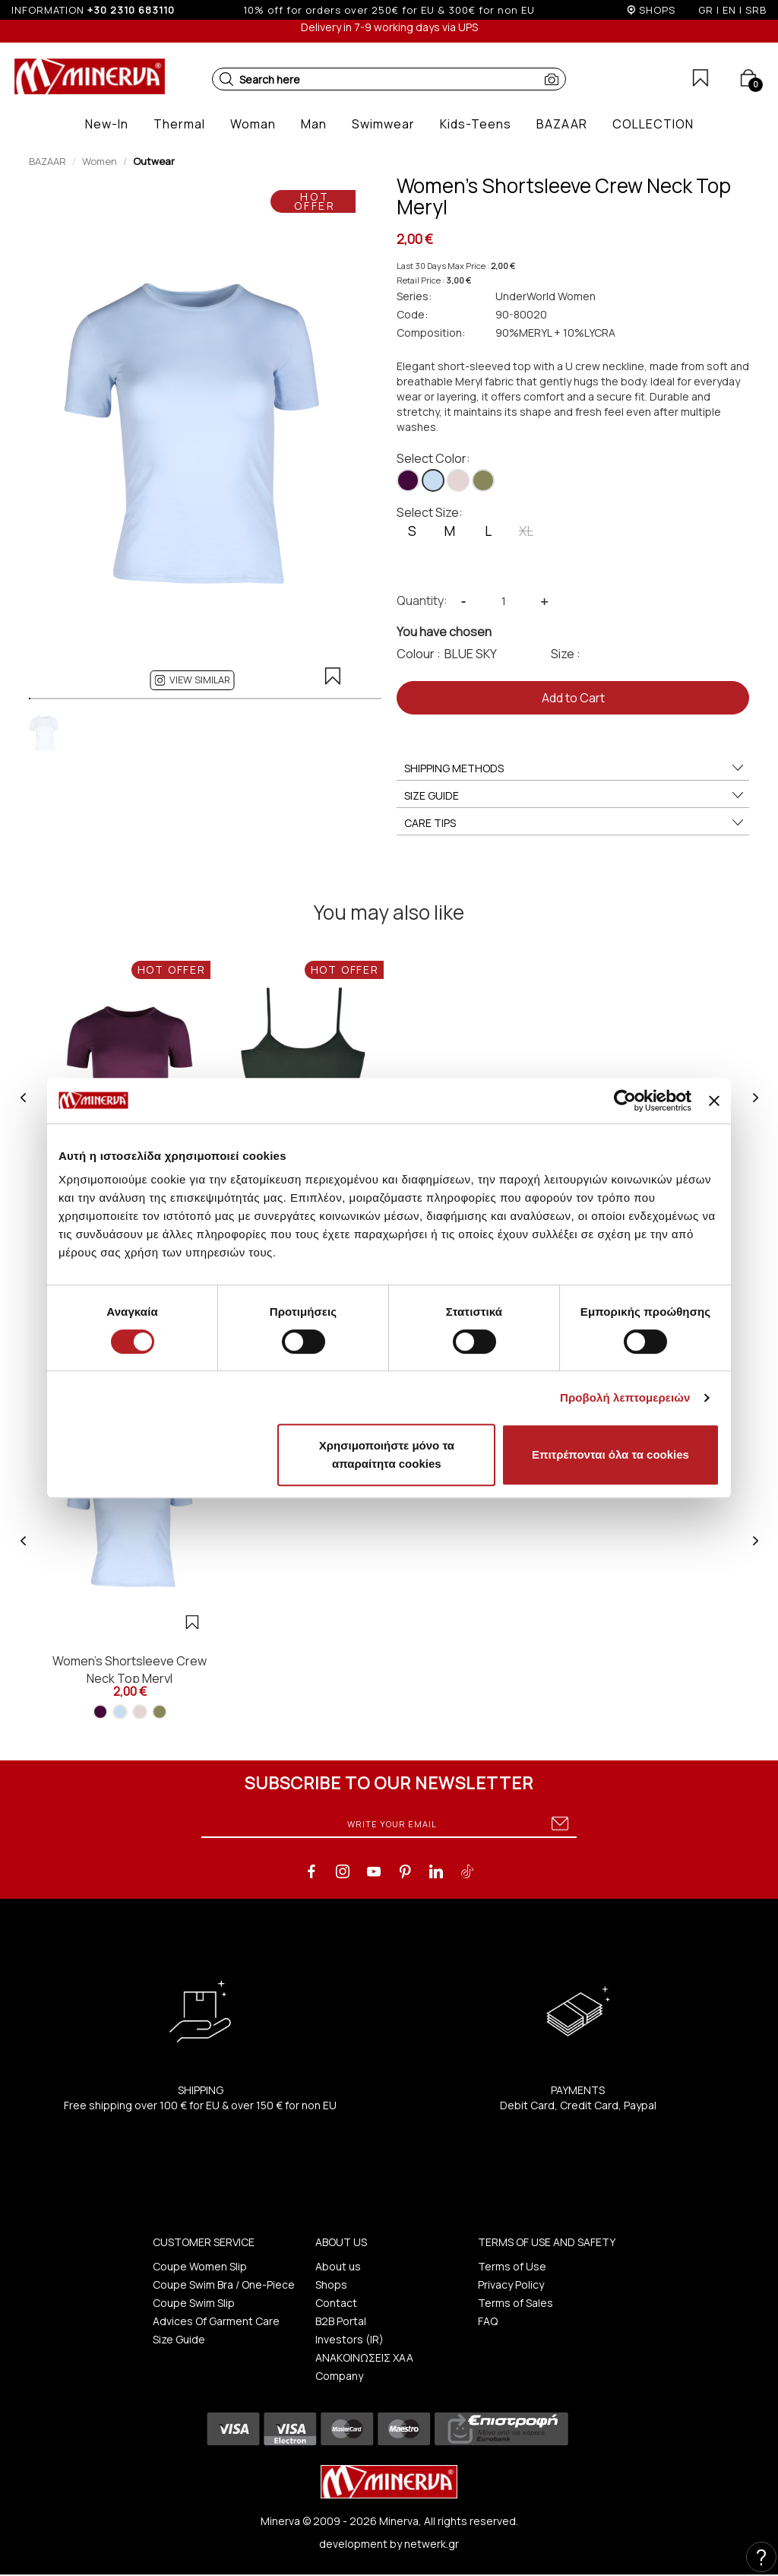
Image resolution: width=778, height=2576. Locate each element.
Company (339, 2375)
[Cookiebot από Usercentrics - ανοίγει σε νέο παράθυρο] (624, 1100)
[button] (226, 79)
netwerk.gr (431, 2543)
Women (99, 161)
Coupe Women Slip (200, 2266)
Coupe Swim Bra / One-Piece (224, 2284)
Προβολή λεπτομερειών (625, 1397)
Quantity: (422, 600)
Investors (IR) (349, 2339)
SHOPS (657, 10)
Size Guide (179, 2339)
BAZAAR (47, 161)
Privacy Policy (511, 2284)
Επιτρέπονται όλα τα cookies (610, 1454)
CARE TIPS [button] (574, 823)
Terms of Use (512, 2266)
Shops (331, 2284)
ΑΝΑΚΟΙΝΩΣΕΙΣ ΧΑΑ (364, 2357)
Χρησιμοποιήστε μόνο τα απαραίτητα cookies (386, 1454)
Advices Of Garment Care (216, 2321)
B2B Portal (340, 2321)
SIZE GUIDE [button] (574, 795)
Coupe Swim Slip (194, 2303)
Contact (336, 2303)
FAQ (488, 2321)
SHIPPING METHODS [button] (574, 768)
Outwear (154, 161)
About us (338, 2266)
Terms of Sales (515, 2303)
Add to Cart (573, 697)
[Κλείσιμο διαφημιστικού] (714, 1100)
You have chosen (444, 631)
